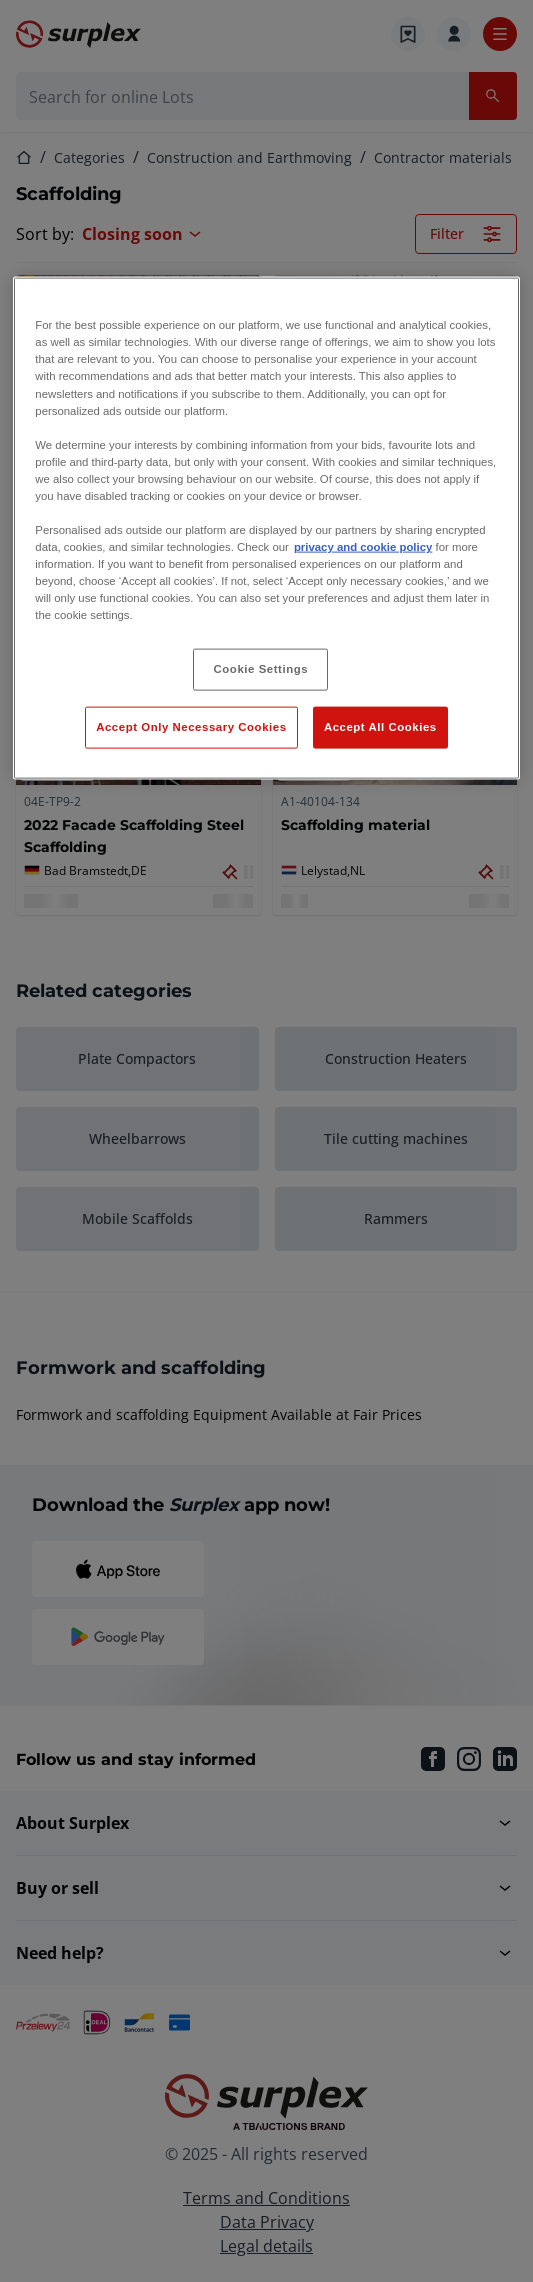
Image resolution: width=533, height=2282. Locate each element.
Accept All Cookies (380, 727)
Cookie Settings (261, 669)
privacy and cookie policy (363, 547)
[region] (266, 528)
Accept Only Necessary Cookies (191, 727)
